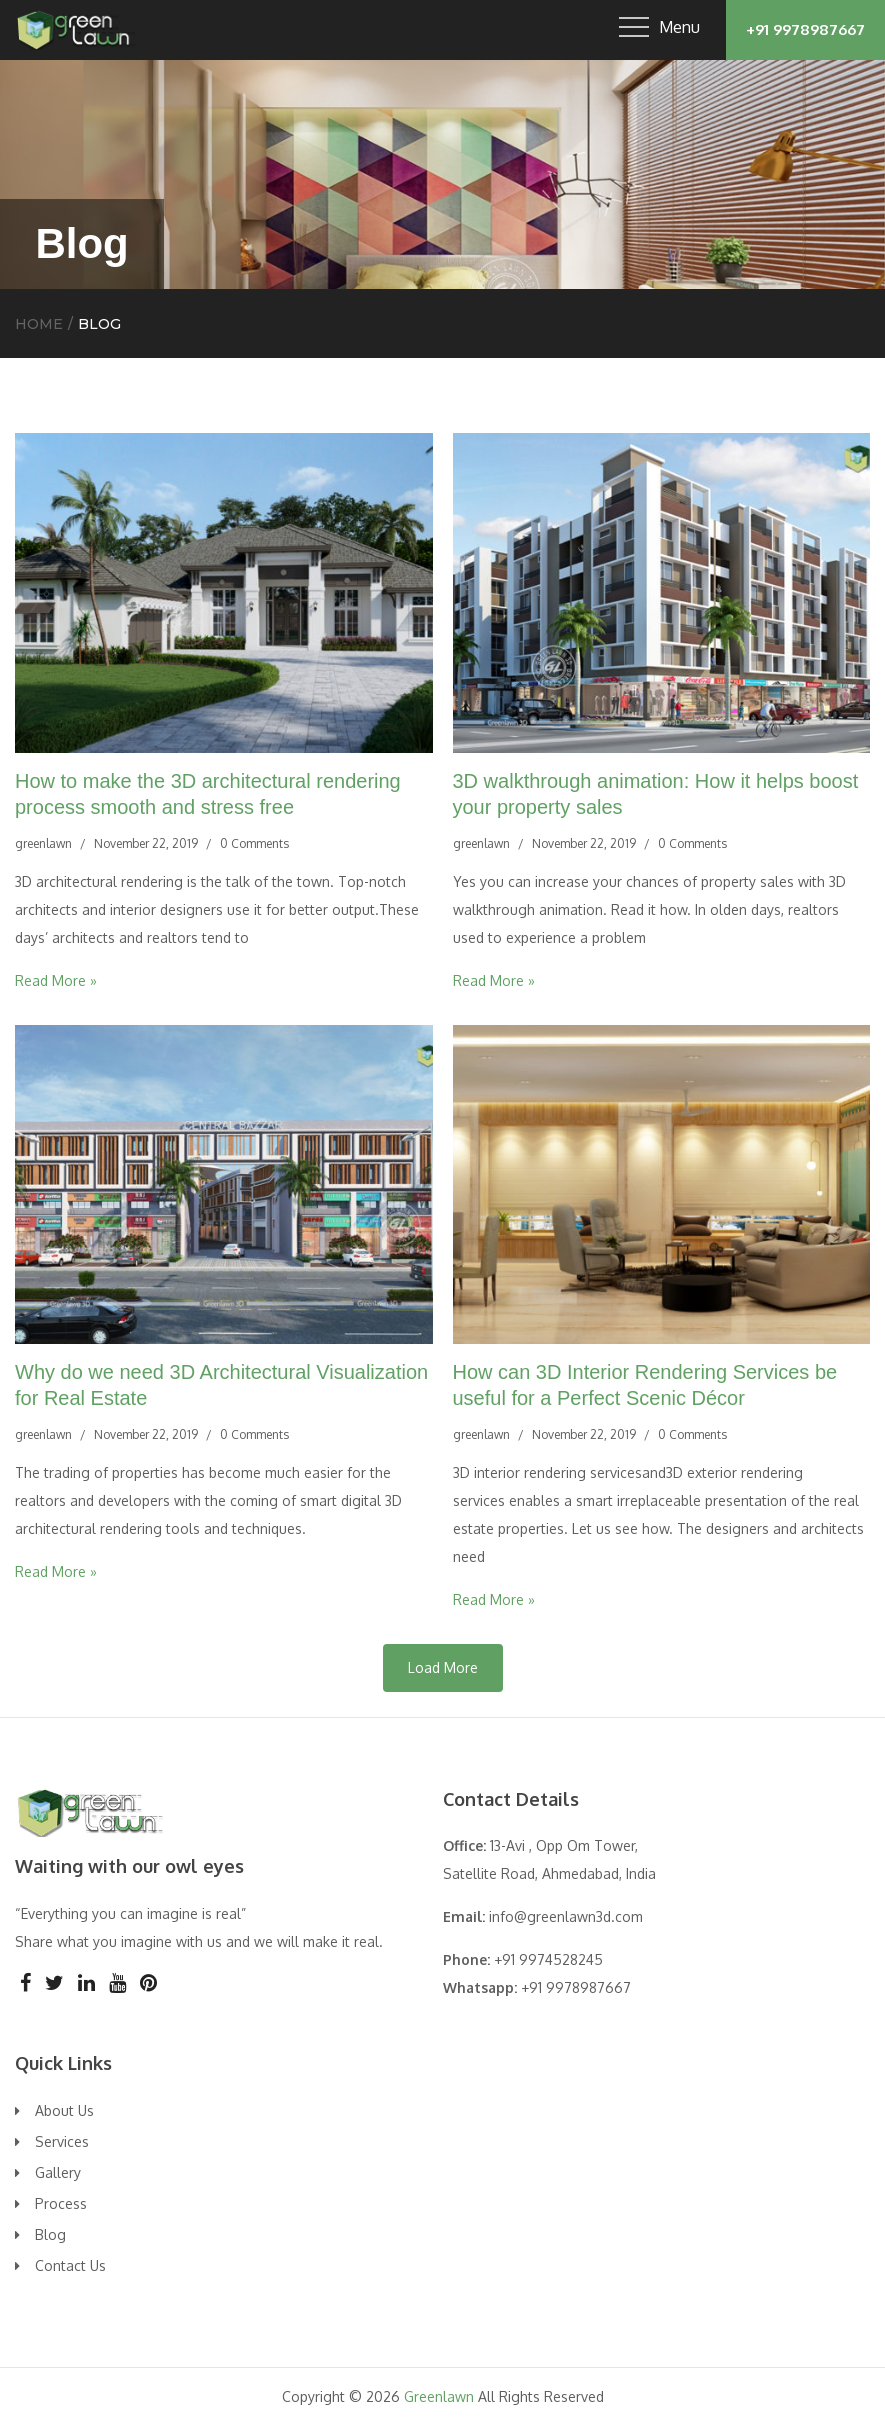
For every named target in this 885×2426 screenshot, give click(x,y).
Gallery (58, 2172)
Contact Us (70, 2265)
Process (61, 2203)
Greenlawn (439, 2396)
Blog (50, 2234)
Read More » (56, 980)
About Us (64, 2110)
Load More (443, 1667)
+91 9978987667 (805, 29)
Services (62, 2141)
